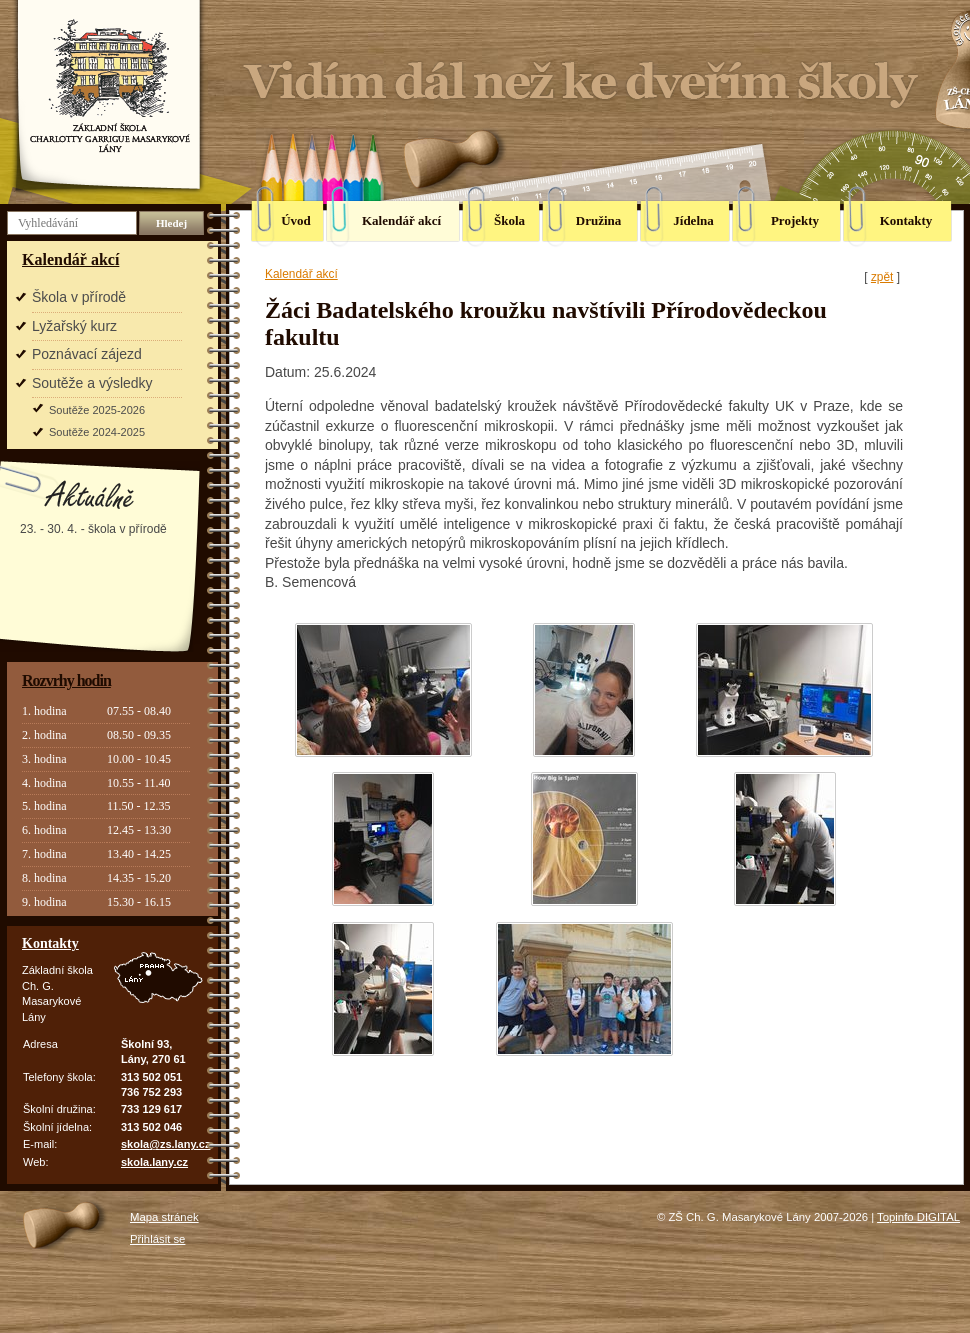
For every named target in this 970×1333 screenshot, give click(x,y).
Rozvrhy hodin (66, 680)
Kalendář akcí (70, 259)
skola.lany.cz (154, 1162)
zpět (882, 277)
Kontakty (50, 943)
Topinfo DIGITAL (918, 1217)
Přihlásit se (157, 1239)
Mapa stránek (164, 1217)
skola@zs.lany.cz (165, 1144)
